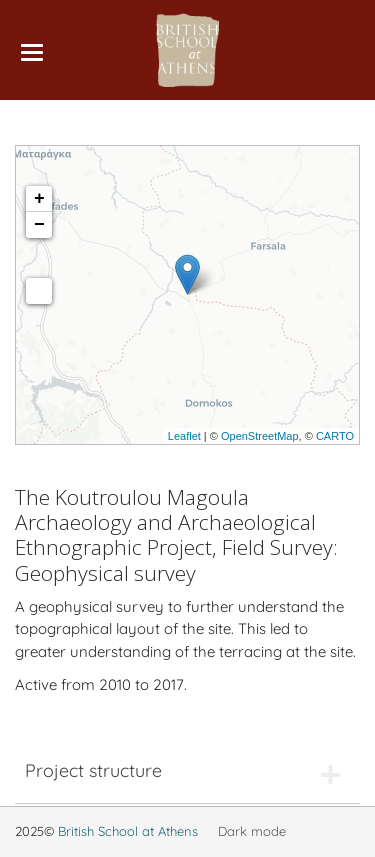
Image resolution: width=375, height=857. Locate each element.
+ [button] (39, 199)
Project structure (93, 770)
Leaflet (184, 436)
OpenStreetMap (260, 436)
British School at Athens (128, 831)
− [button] (39, 225)
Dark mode (252, 831)
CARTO (335, 436)
